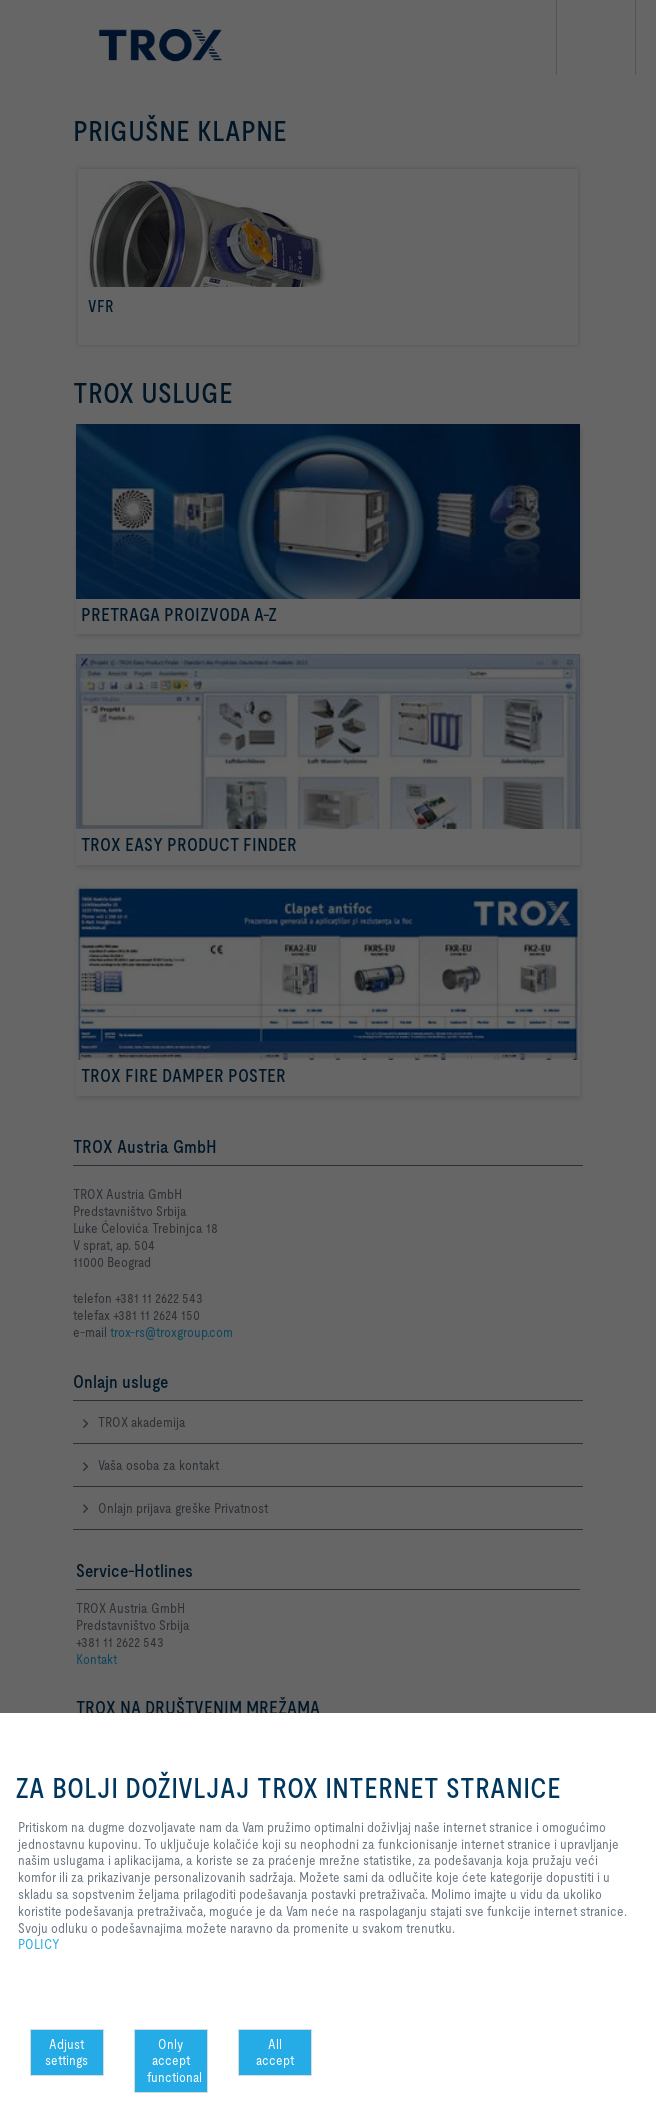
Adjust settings (66, 2052)
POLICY (39, 1944)
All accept (275, 2052)
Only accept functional (174, 2061)
